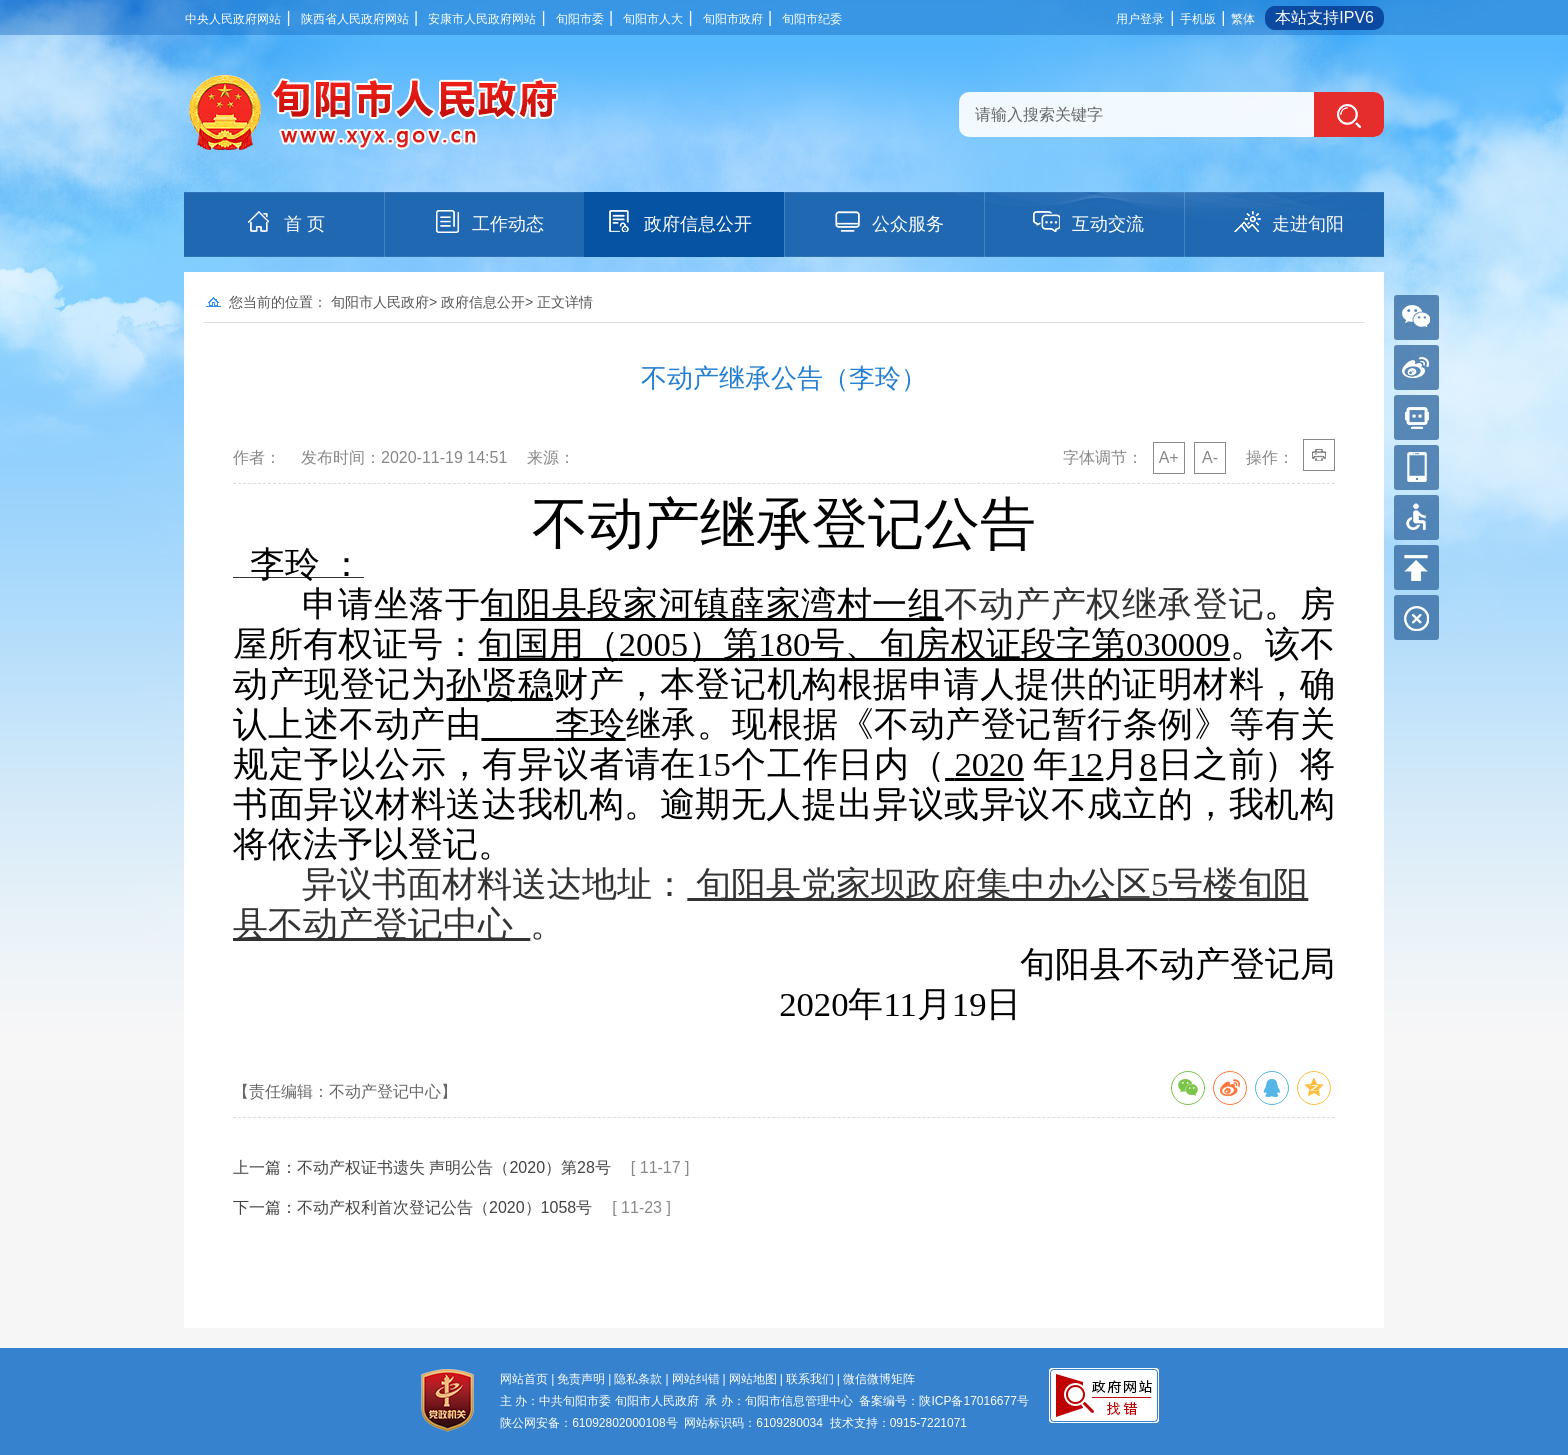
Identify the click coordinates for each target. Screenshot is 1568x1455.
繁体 (1243, 19)
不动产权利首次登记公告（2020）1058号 (444, 1207)
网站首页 (524, 1379)
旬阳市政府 (733, 19)
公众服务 (888, 222)
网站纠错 (696, 1379)
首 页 (284, 222)
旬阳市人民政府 (380, 302)
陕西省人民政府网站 (355, 19)
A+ (1169, 457)
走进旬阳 (1288, 222)
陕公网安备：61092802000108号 (588, 1423)
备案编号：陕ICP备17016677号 (943, 1401)
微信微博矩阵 (879, 1379)
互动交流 (1088, 222)
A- (1210, 457)
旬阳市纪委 (812, 19)
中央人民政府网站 (233, 19)
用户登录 (1140, 19)
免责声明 (581, 1379)
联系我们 (810, 1379)
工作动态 (488, 222)
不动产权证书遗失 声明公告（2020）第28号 (454, 1167)
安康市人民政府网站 (482, 19)
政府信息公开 (678, 222)
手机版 (1198, 19)
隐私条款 (638, 1379)
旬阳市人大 (653, 19)
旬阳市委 (580, 19)
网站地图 (753, 1379)
